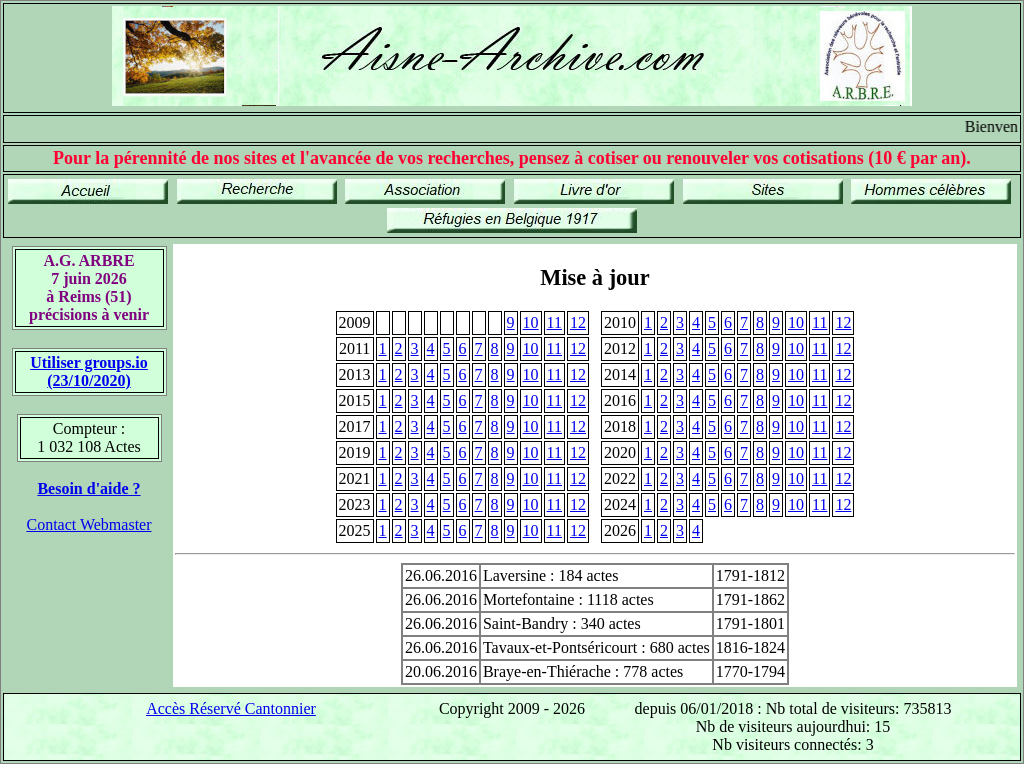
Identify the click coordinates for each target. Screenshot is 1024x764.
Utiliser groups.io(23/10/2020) (89, 371)
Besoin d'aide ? (88, 488)
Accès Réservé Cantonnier (231, 708)
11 (554, 322)
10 (531, 322)
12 (578, 322)
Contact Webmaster (88, 524)
